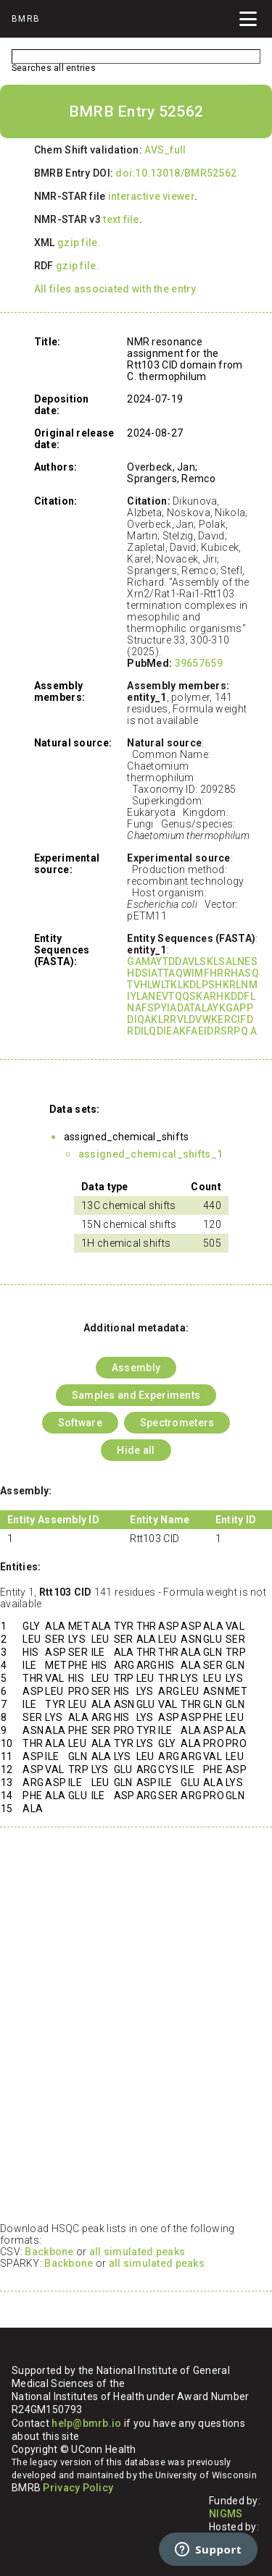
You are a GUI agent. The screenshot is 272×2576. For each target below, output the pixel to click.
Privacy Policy (78, 2487)
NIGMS (225, 2514)
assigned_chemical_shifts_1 (150, 1154)
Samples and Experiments (136, 1395)
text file (121, 219)
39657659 (199, 663)
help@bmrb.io (86, 2423)
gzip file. (79, 242)
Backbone (49, 2251)
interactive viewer (151, 196)
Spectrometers (177, 1422)
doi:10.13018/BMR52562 (175, 173)
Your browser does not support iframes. (136, 2032)
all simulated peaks (137, 2251)
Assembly (136, 1367)
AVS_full (165, 150)
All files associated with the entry (115, 289)
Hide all (135, 1450)
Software (80, 1422)
